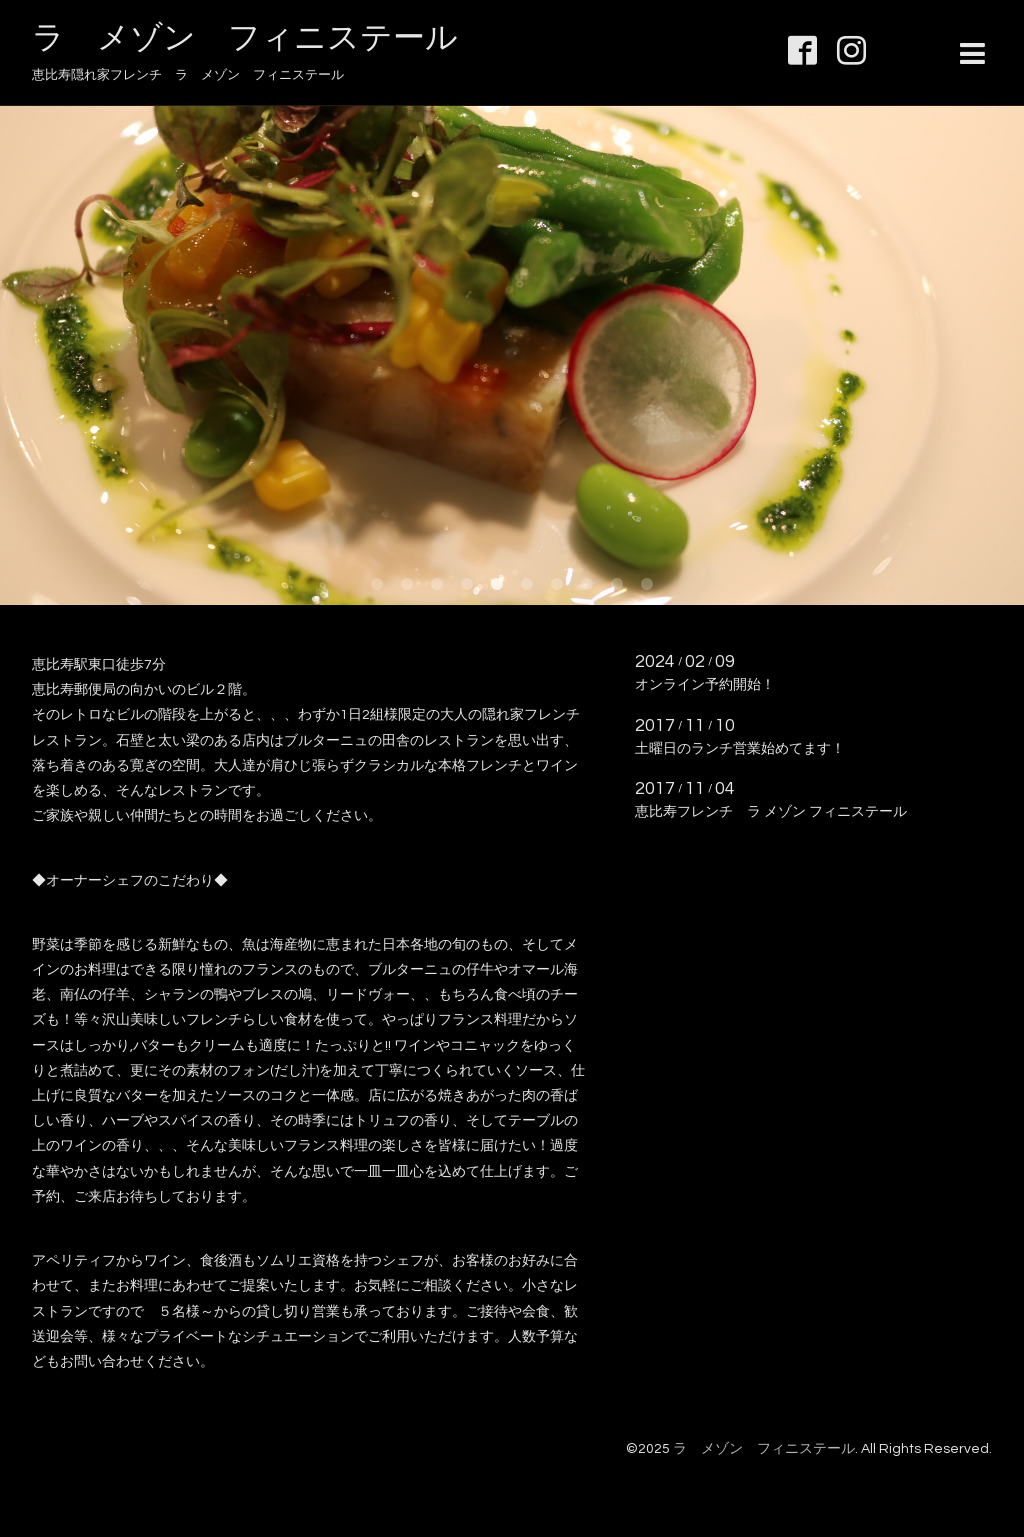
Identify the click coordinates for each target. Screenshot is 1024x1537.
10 (647, 585)
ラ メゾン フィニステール (245, 38)
